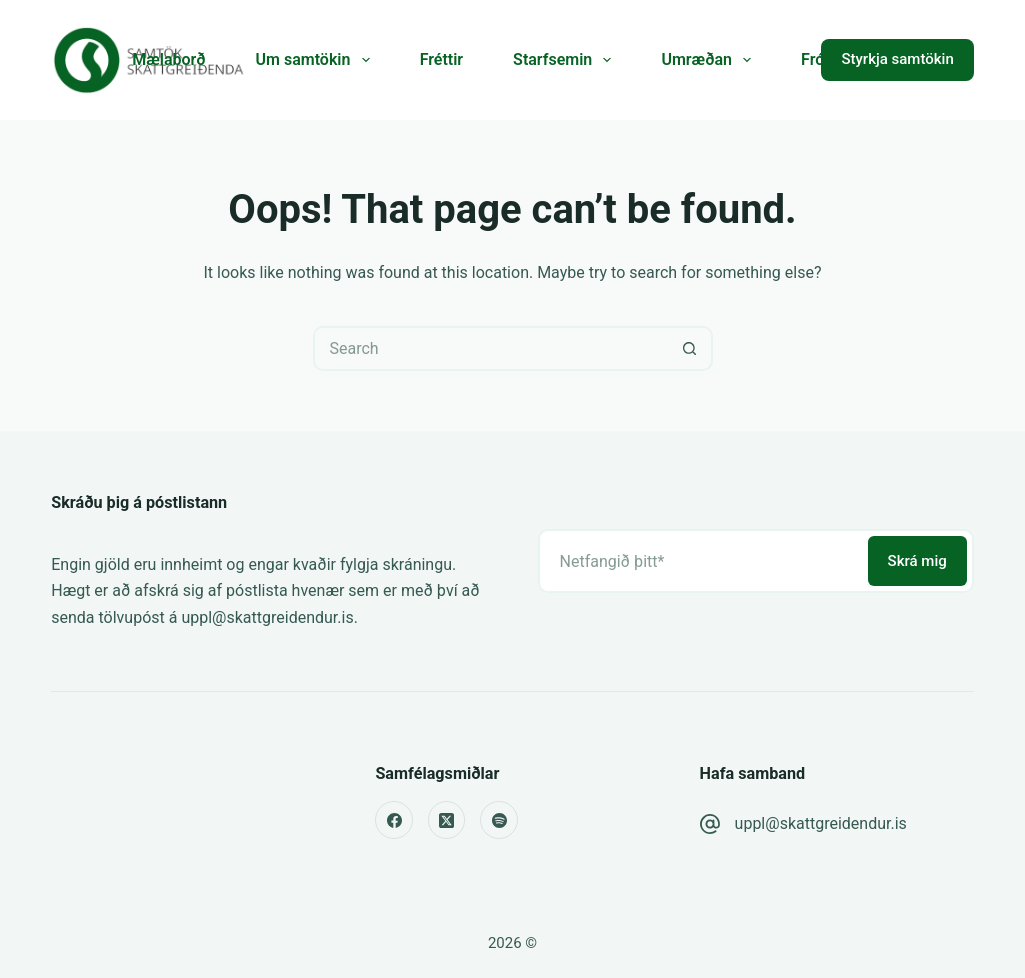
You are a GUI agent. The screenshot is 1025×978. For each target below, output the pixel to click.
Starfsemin (566, 60)
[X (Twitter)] (447, 820)
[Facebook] (394, 820)
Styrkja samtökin (897, 59)
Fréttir (441, 59)
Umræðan (710, 60)
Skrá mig (917, 561)
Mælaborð (168, 59)
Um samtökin (317, 60)
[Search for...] (490, 348)
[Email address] (701, 561)
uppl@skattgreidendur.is (821, 823)
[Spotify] (499, 820)
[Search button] (690, 348)
